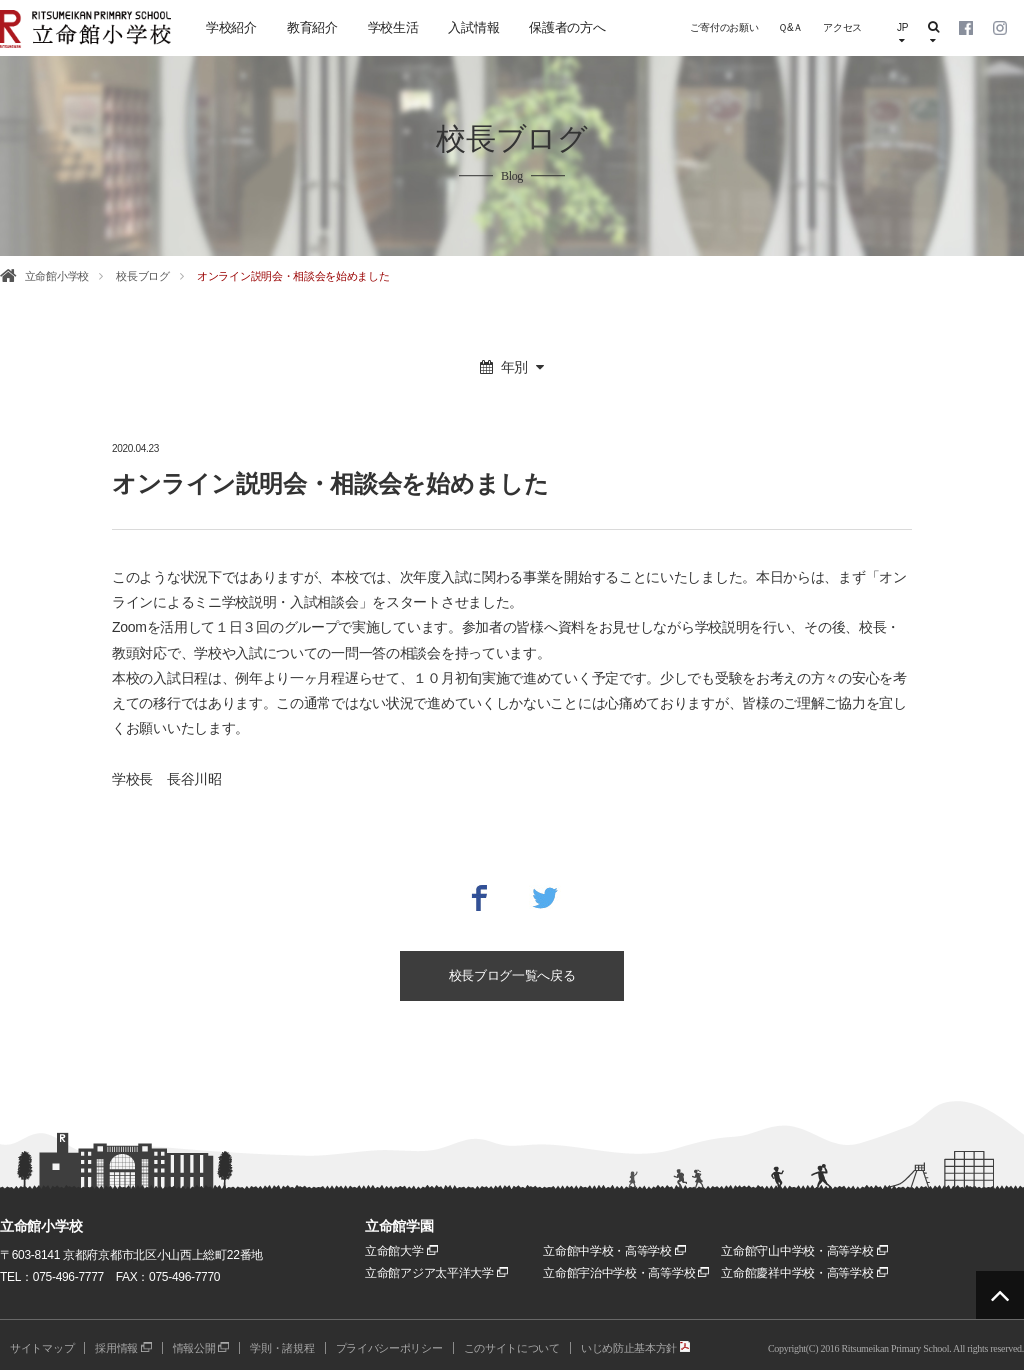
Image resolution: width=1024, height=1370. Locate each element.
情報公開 (201, 1348)
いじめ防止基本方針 (635, 1348)
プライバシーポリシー (389, 1348)
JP (902, 34)
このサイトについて (512, 1348)
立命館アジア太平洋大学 (436, 1273)
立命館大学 (401, 1251)
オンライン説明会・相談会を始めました (293, 276)
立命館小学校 (57, 276)
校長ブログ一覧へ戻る (512, 975)
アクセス (842, 27)
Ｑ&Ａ (790, 27)
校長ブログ (143, 276)
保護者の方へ (567, 27)
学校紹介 (231, 27)
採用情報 (123, 1348)
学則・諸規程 (282, 1348)
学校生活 (393, 27)
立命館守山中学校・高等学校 (804, 1251)
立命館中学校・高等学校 (614, 1251)
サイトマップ (42, 1348)
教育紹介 (312, 27)
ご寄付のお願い (724, 27)
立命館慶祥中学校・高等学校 (804, 1273)
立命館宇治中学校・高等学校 (626, 1273)
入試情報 (473, 27)
